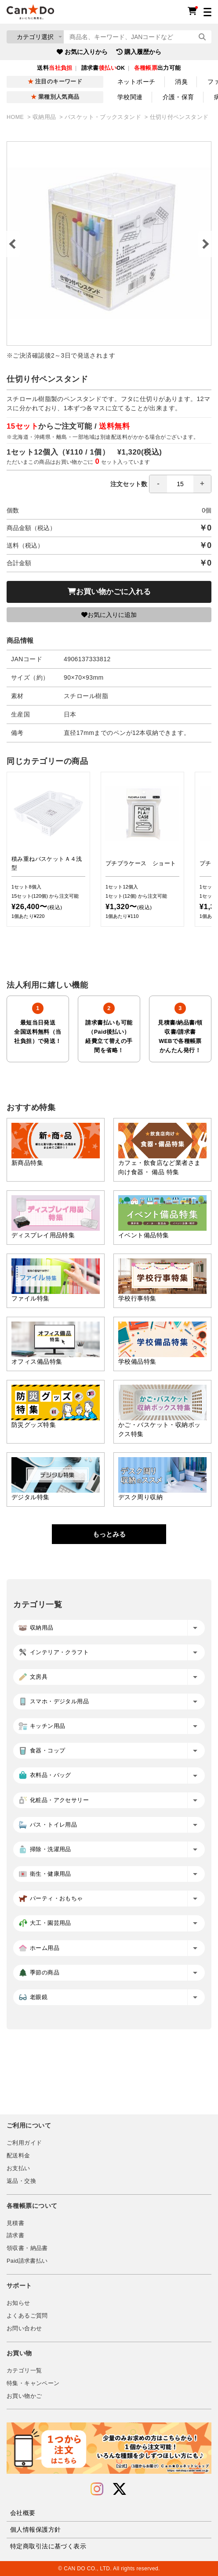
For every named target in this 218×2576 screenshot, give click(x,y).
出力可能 (157, 68)
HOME (16, 117)
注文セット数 (160, 484)
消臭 (181, 81)
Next (204, 244)
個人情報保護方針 (35, 2529)
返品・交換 (21, 2181)
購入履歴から (138, 51)
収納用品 (45, 117)
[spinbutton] (180, 484)
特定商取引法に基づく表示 (48, 2546)
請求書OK (103, 68)
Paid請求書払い (27, 2261)
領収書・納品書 (27, 2248)
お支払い (18, 2168)
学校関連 (130, 96)
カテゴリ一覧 (24, 2371)
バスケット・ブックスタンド (104, 117)
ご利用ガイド (24, 2143)
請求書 (15, 2235)
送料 (54, 68)
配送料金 (18, 2156)
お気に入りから (82, 51)
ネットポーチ (136, 81)
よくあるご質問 (27, 2316)
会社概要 (23, 2512)
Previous (13, 244)
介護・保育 (178, 96)
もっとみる (109, 1534)
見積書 (15, 2223)
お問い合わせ (24, 2328)
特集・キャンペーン (33, 2383)
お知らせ (18, 2303)
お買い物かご (24, 2396)
